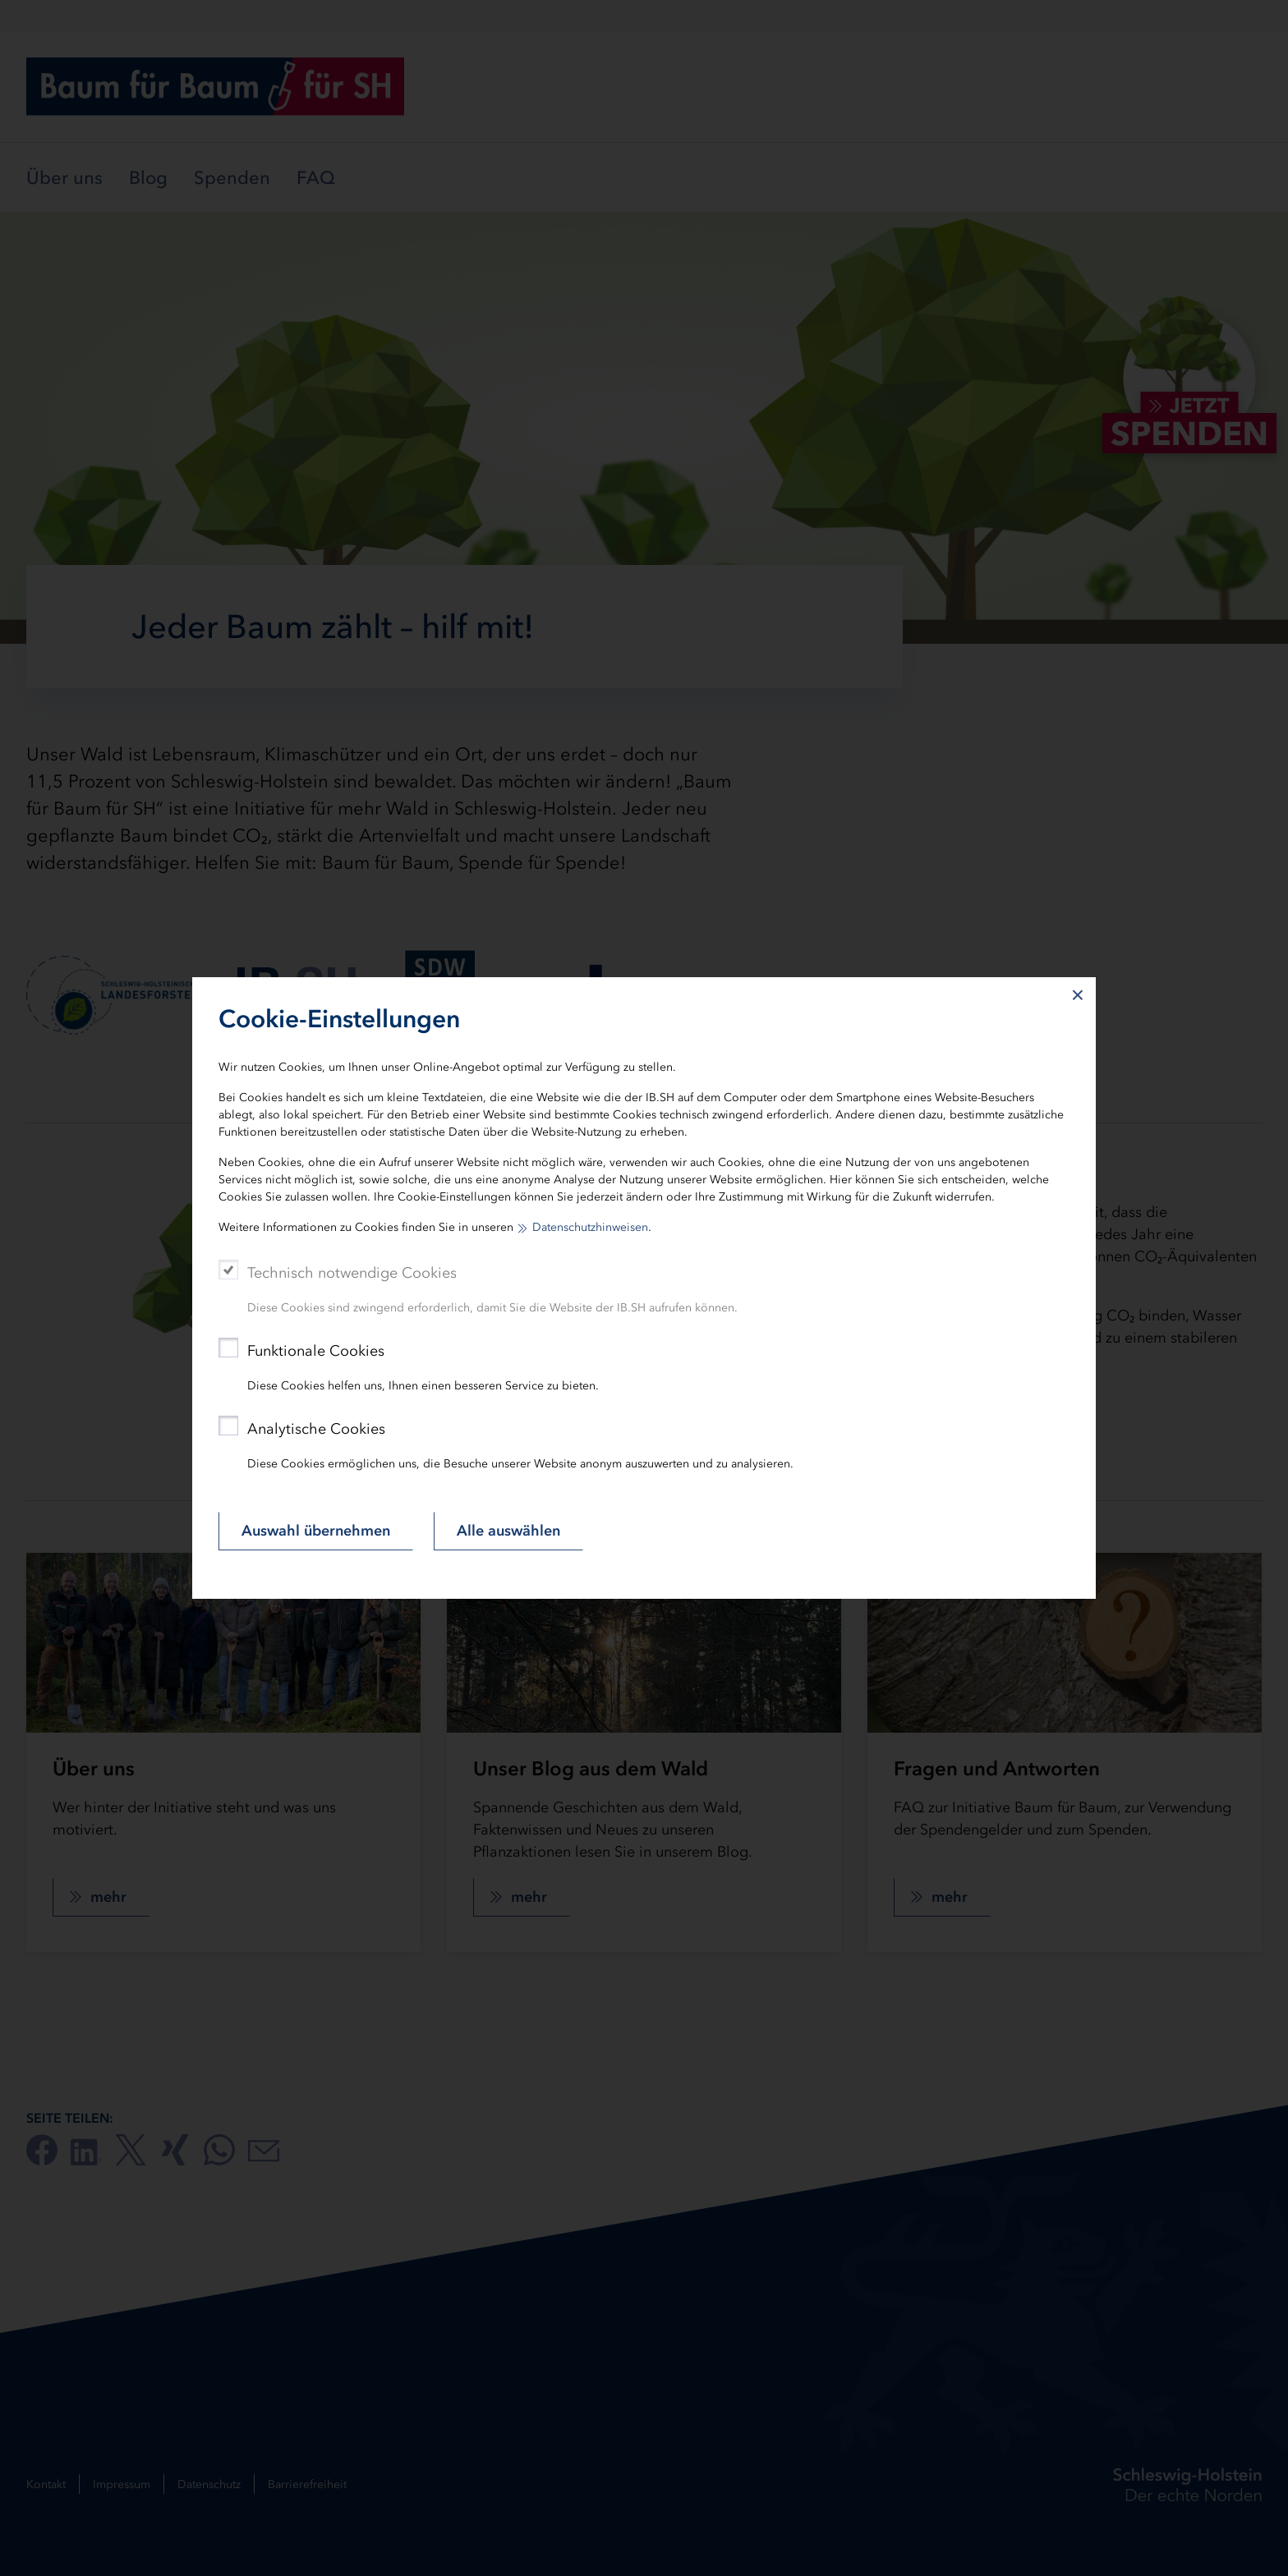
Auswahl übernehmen (316, 1531)
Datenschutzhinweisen (590, 1227)
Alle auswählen (508, 1531)
